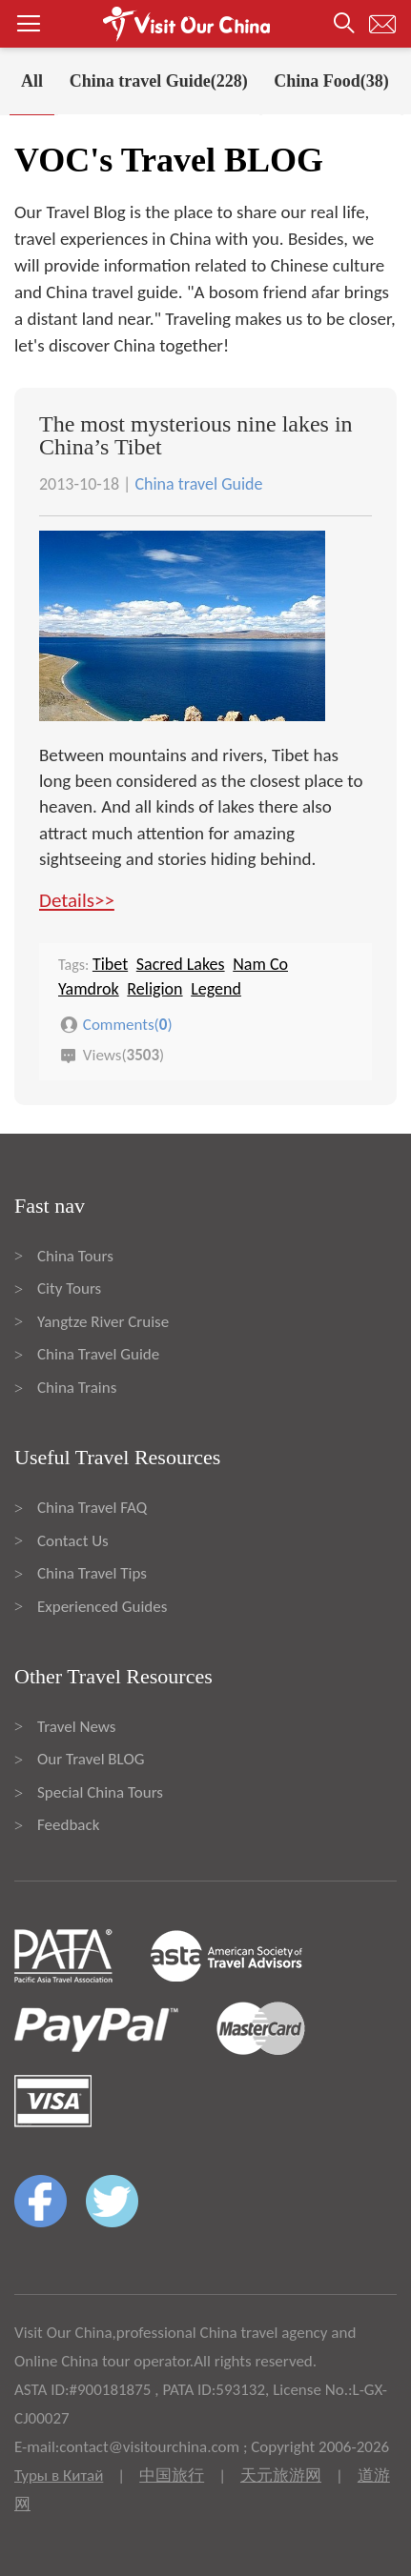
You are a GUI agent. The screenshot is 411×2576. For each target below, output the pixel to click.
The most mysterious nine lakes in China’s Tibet (196, 435)
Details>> (76, 900)
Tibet (110, 964)
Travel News (76, 1727)
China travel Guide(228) (159, 81)
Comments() (128, 1025)
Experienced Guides (102, 1607)
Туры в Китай (58, 2475)
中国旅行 (171, 2475)
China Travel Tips (92, 1573)
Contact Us (73, 1541)
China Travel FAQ (92, 1508)
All (32, 81)
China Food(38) (331, 81)
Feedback (68, 1825)
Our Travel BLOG (90, 1759)
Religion (154, 988)
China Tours (75, 1256)
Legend (216, 988)
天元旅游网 (280, 2475)
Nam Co (260, 964)
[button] (205, 24)
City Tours (69, 1288)
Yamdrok (88, 988)
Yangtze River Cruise (103, 1322)
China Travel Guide (98, 1354)
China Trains (76, 1388)
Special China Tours (100, 1792)
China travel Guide (198, 483)
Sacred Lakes (180, 964)
